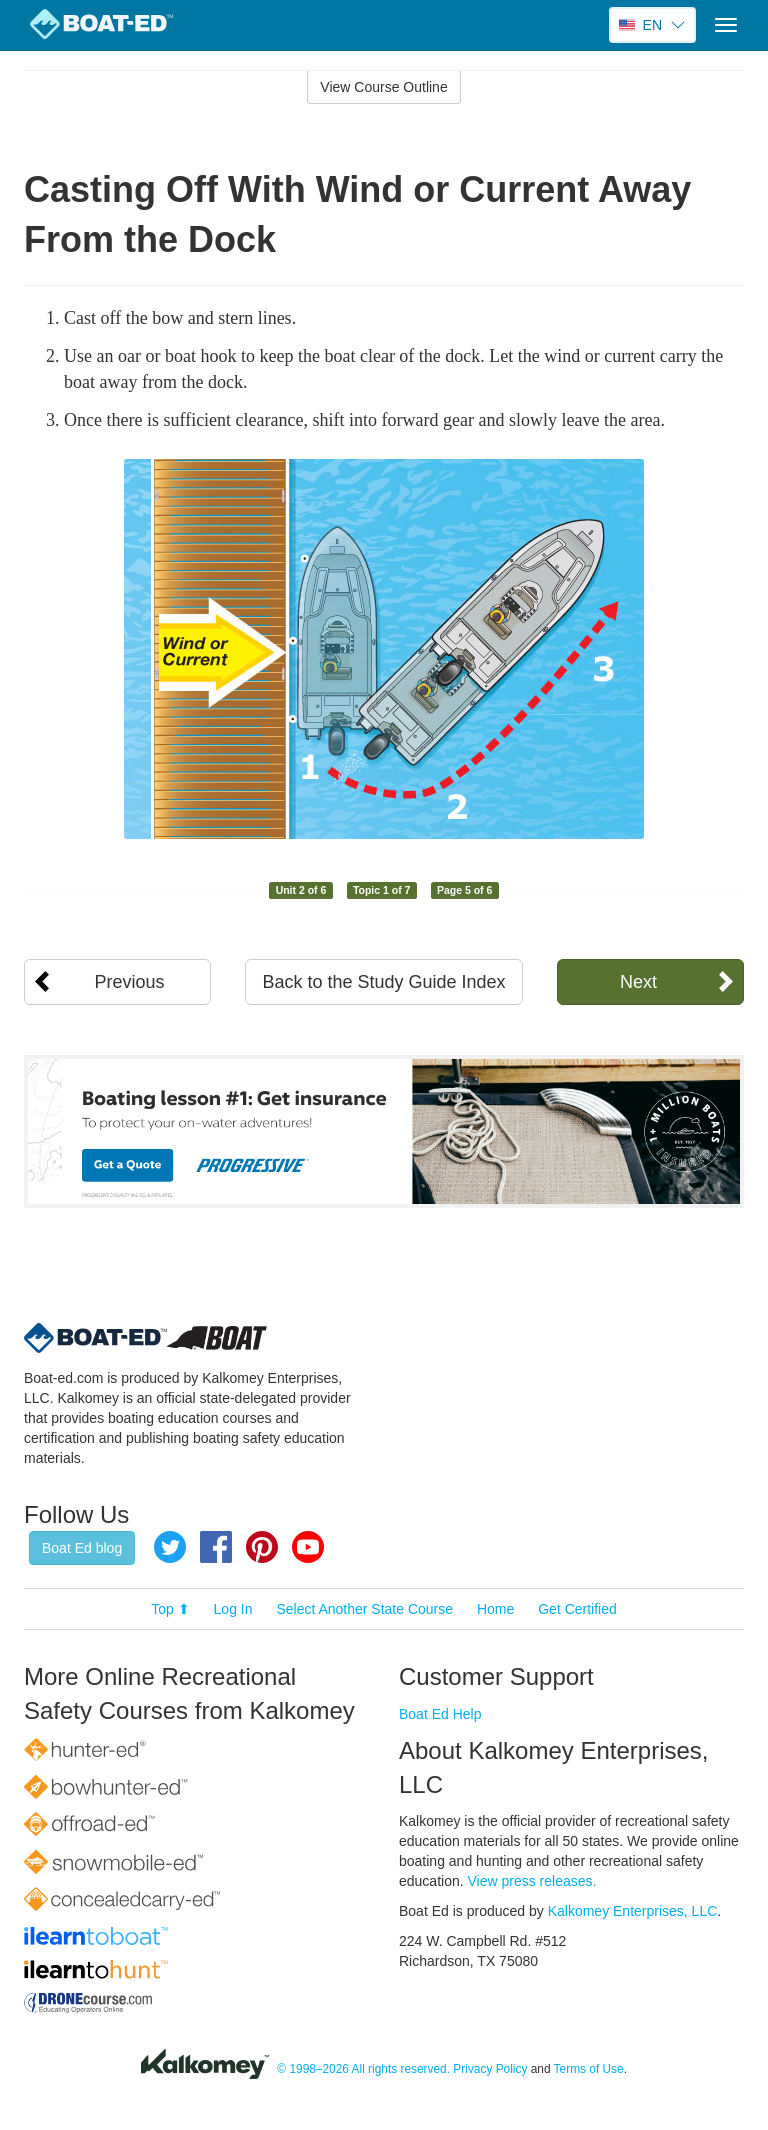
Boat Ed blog (82, 1548)
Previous (130, 982)
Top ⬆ (170, 1609)
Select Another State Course (364, 1609)
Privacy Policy (490, 2070)
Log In (233, 1609)
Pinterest (262, 1547)
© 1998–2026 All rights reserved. (363, 2070)
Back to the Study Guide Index (383, 982)
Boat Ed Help (440, 1714)
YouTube (308, 1547)
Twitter (170, 1547)
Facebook (216, 1547)
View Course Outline (383, 87)
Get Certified (577, 1609)
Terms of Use (589, 2070)
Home (495, 1609)
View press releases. (532, 1881)
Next (638, 982)
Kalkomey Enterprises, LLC (633, 1911)
